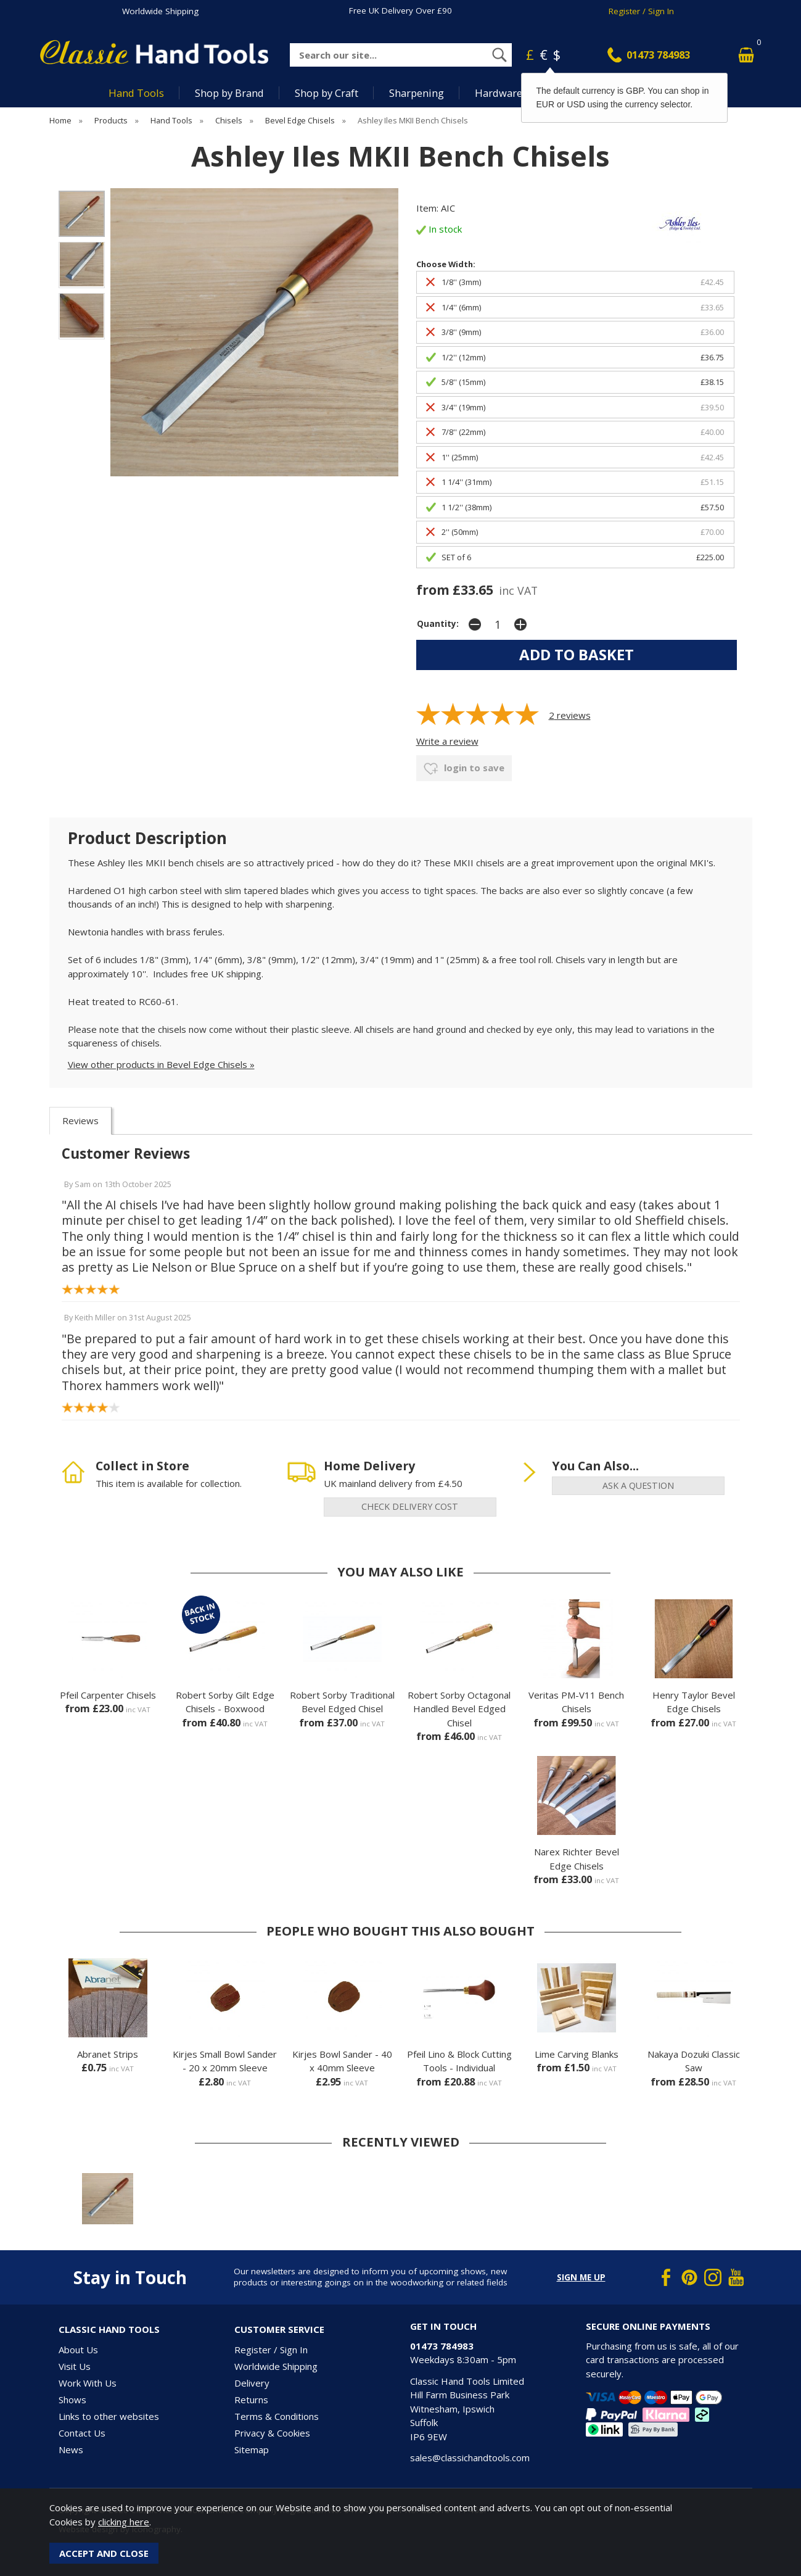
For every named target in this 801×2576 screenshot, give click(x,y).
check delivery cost (409, 1506)
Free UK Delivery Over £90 (400, 10)
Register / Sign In (641, 11)
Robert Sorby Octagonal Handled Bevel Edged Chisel (459, 1709)
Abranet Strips (107, 2054)
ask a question (638, 1485)
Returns (251, 2399)
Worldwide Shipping (160, 11)
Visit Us (75, 2366)
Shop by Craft (326, 93)
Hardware (498, 93)
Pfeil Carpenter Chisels (108, 1695)
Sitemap (251, 2449)
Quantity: (438, 623)
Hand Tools (136, 93)
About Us (78, 2349)
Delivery (251, 2383)
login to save (464, 768)
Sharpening (416, 93)
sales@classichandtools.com (470, 2457)
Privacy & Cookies (272, 2433)
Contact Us (82, 2433)
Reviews (80, 1120)
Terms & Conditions (276, 2416)
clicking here (123, 2522)
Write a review (447, 741)
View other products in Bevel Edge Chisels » (161, 1064)
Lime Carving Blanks (576, 2054)
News (71, 2449)
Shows (72, 2399)
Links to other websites (109, 2416)
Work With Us (88, 2383)
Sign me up (581, 2277)
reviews (570, 715)
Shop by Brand (229, 93)
